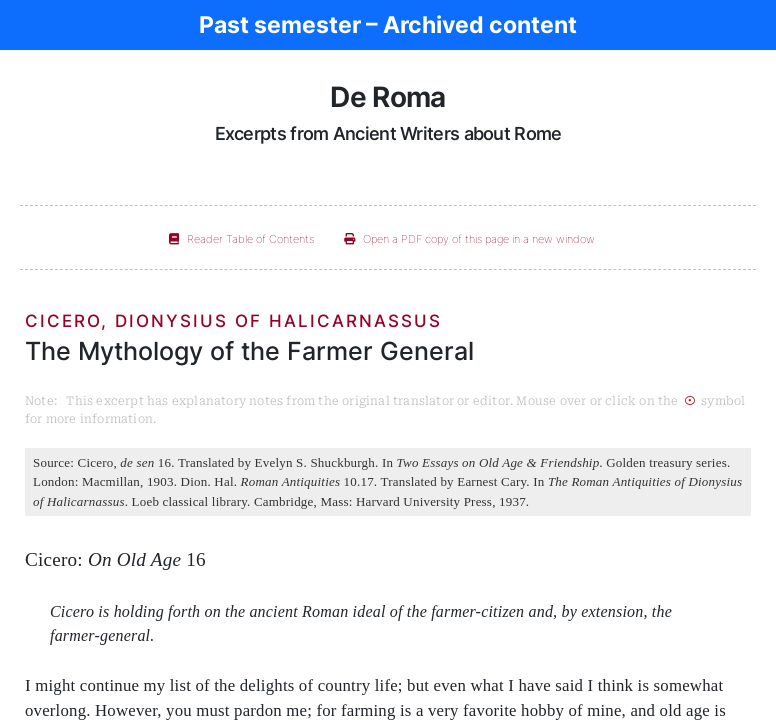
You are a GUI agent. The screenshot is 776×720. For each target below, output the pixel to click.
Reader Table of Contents (241, 239)
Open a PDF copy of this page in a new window (469, 239)
